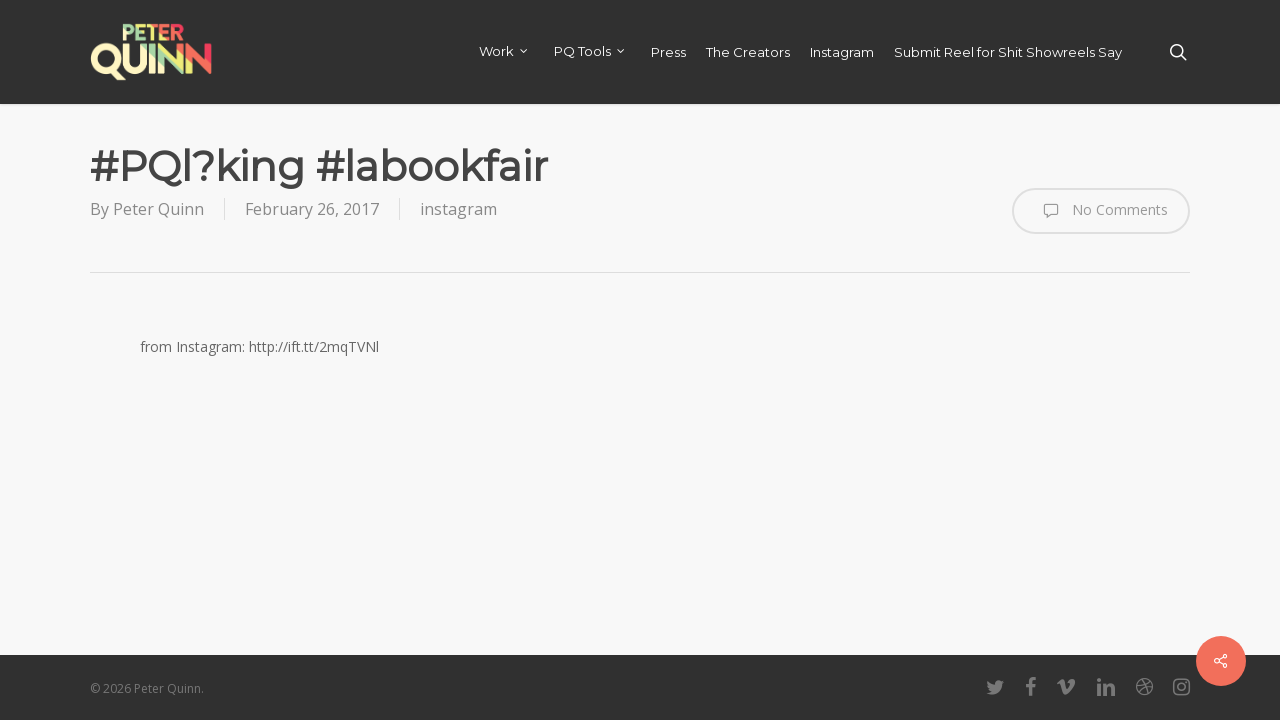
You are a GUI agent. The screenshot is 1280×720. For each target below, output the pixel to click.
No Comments (1101, 211)
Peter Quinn (158, 209)
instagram (458, 209)
